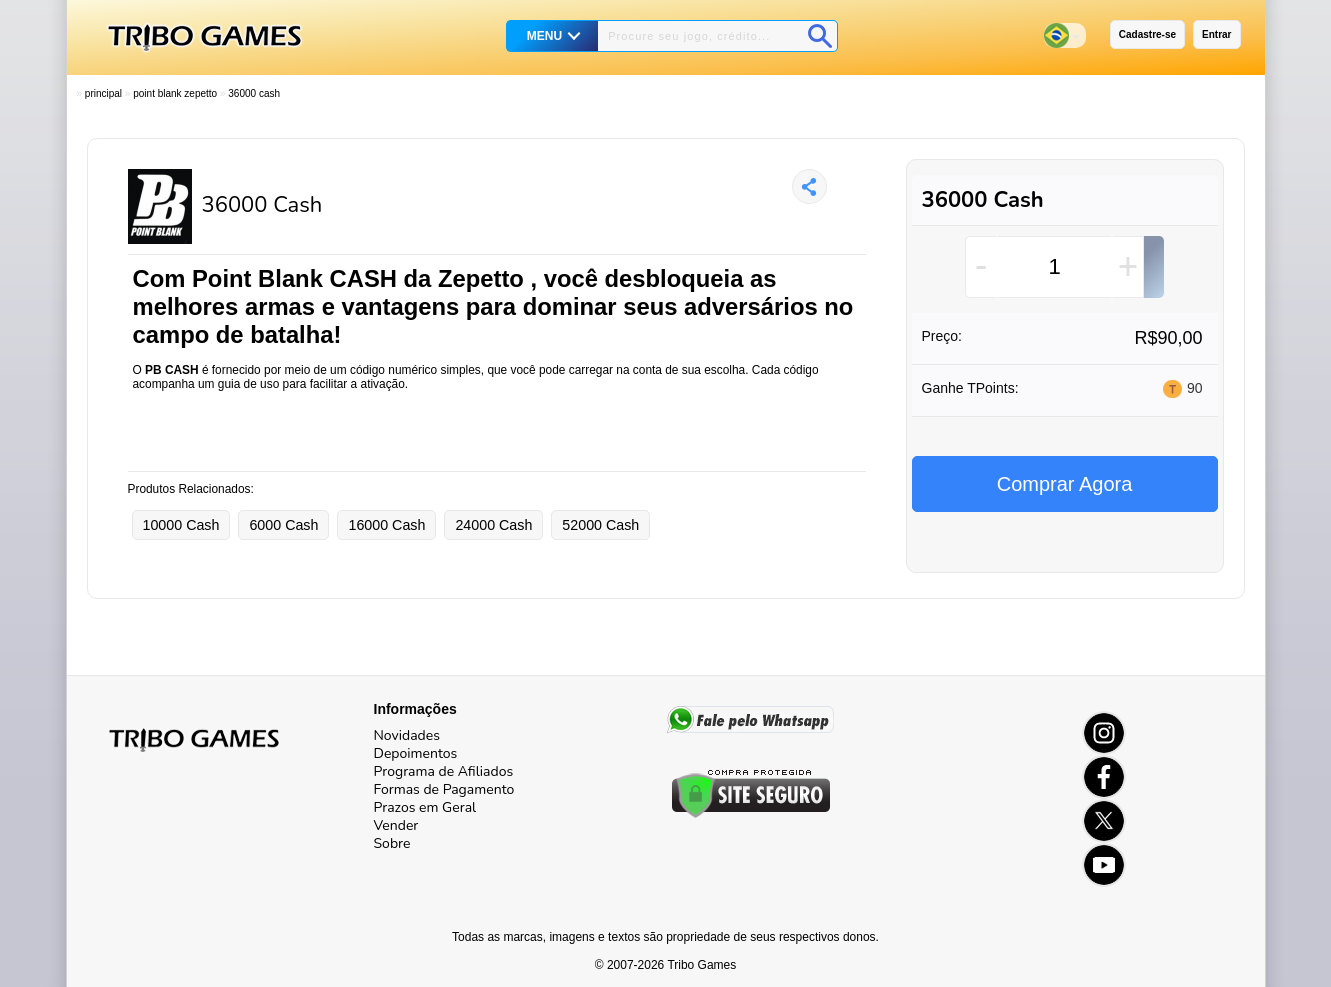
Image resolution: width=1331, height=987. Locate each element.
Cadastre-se (1147, 34)
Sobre (392, 843)
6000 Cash (283, 525)
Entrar (1216, 34)
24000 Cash (493, 525)
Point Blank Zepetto (175, 93)
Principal (103, 93)
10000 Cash (181, 525)
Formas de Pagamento (444, 789)
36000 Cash (254, 93)
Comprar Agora (1065, 484)
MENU (544, 36)
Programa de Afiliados (444, 771)
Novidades (407, 735)
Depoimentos (416, 753)
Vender (396, 825)
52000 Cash (600, 525)
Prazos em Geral (425, 807)
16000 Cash (386, 525)
